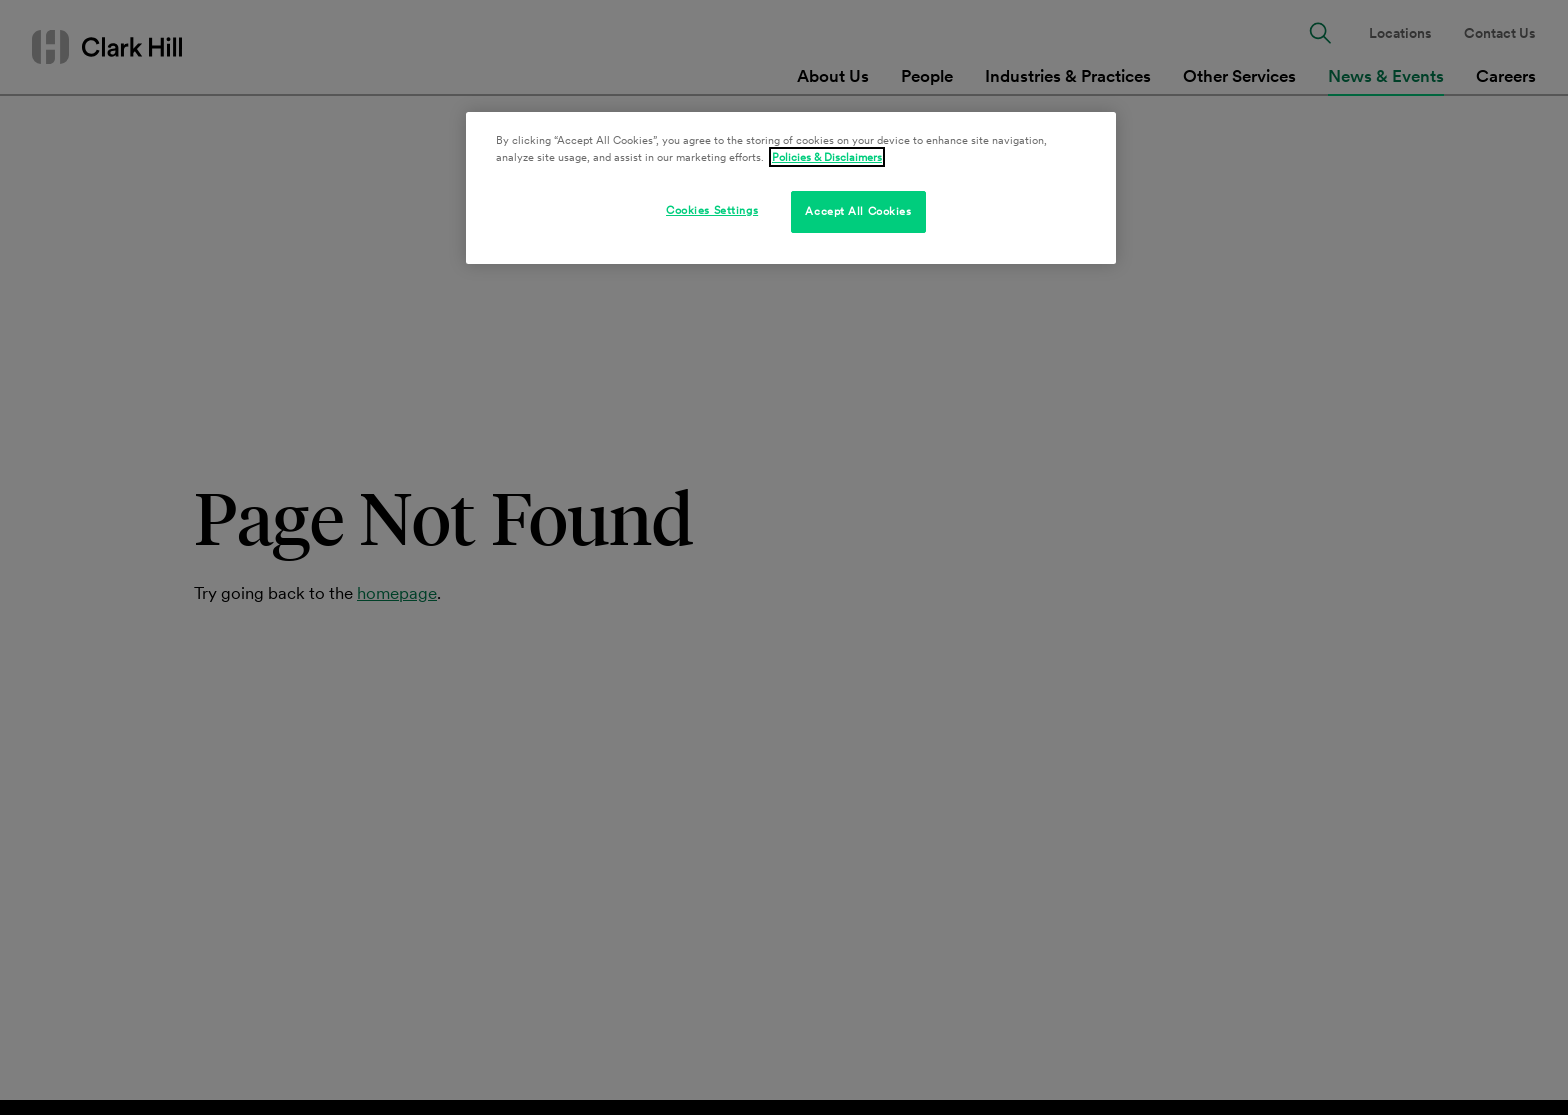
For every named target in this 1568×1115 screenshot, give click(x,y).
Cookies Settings (712, 210)
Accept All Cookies (858, 211)
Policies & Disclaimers (827, 157)
